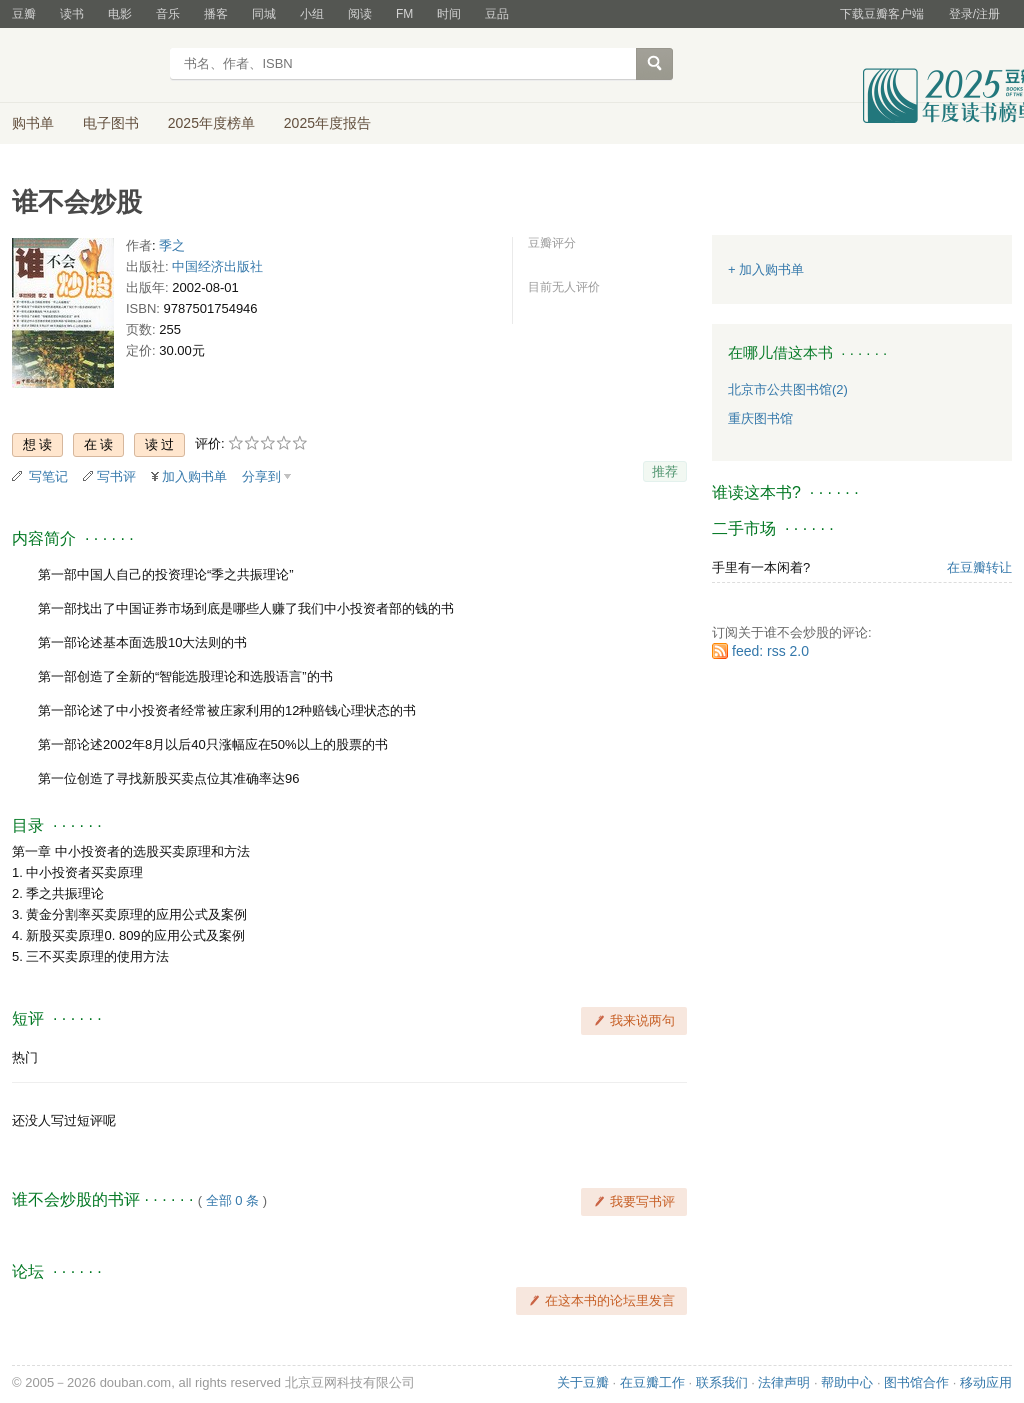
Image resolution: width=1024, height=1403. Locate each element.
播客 (216, 14)
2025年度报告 (327, 123)
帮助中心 (847, 1382)
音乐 (168, 14)
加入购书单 (194, 476)
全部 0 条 (232, 1200)
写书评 (116, 476)
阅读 (360, 14)
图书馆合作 (916, 1382)
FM (404, 14)
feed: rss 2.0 (770, 651)
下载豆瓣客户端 (882, 14)
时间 (449, 14)
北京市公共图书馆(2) (788, 389)
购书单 (33, 123)
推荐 (665, 471)
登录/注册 (974, 14)
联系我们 (722, 1382)
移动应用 (986, 1382)
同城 (264, 14)
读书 (72, 14)
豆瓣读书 (84, 66)
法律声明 (784, 1382)
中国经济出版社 (217, 266)
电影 (120, 14)
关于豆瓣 (583, 1382)
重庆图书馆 (760, 418)
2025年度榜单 (211, 123)
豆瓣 (24, 14)
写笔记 (48, 476)
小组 (312, 14)
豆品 (497, 14)
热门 (25, 1057)
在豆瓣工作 (652, 1382)
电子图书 (111, 123)
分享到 (261, 476)
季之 (172, 245)
